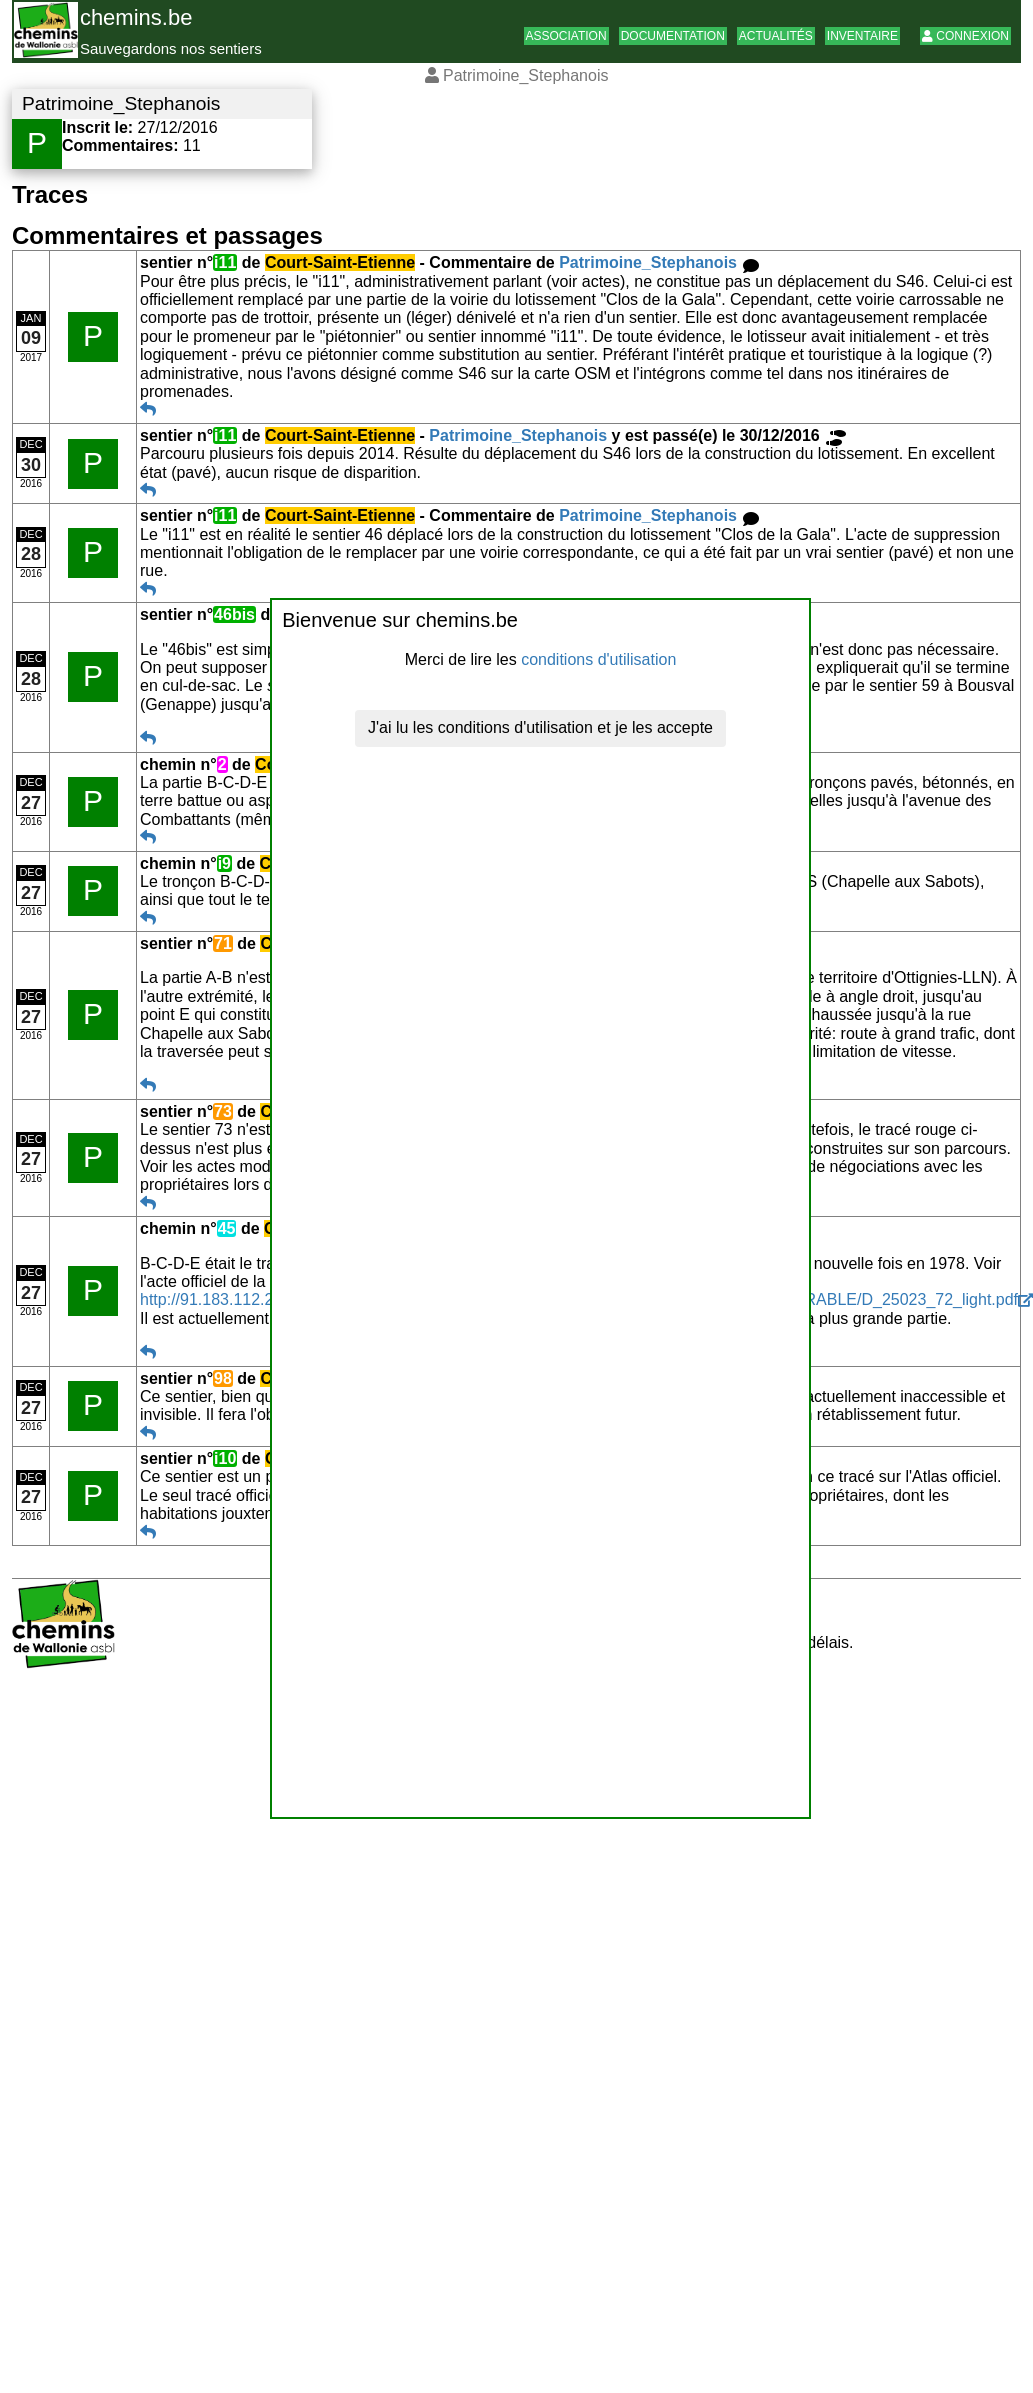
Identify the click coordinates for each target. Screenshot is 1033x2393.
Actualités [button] (776, 36)
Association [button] (566, 36)
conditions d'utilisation (598, 659)
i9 (224, 863)
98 (223, 1378)
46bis (234, 614)
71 (223, 943)
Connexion (965, 36)
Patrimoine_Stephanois (648, 262)
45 (227, 1228)
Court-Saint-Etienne (340, 262)
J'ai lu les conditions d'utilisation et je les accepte (540, 727)
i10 (225, 1458)
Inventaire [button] (862, 36)
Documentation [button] (673, 36)
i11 (225, 262)
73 (223, 1111)
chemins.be (136, 17)
